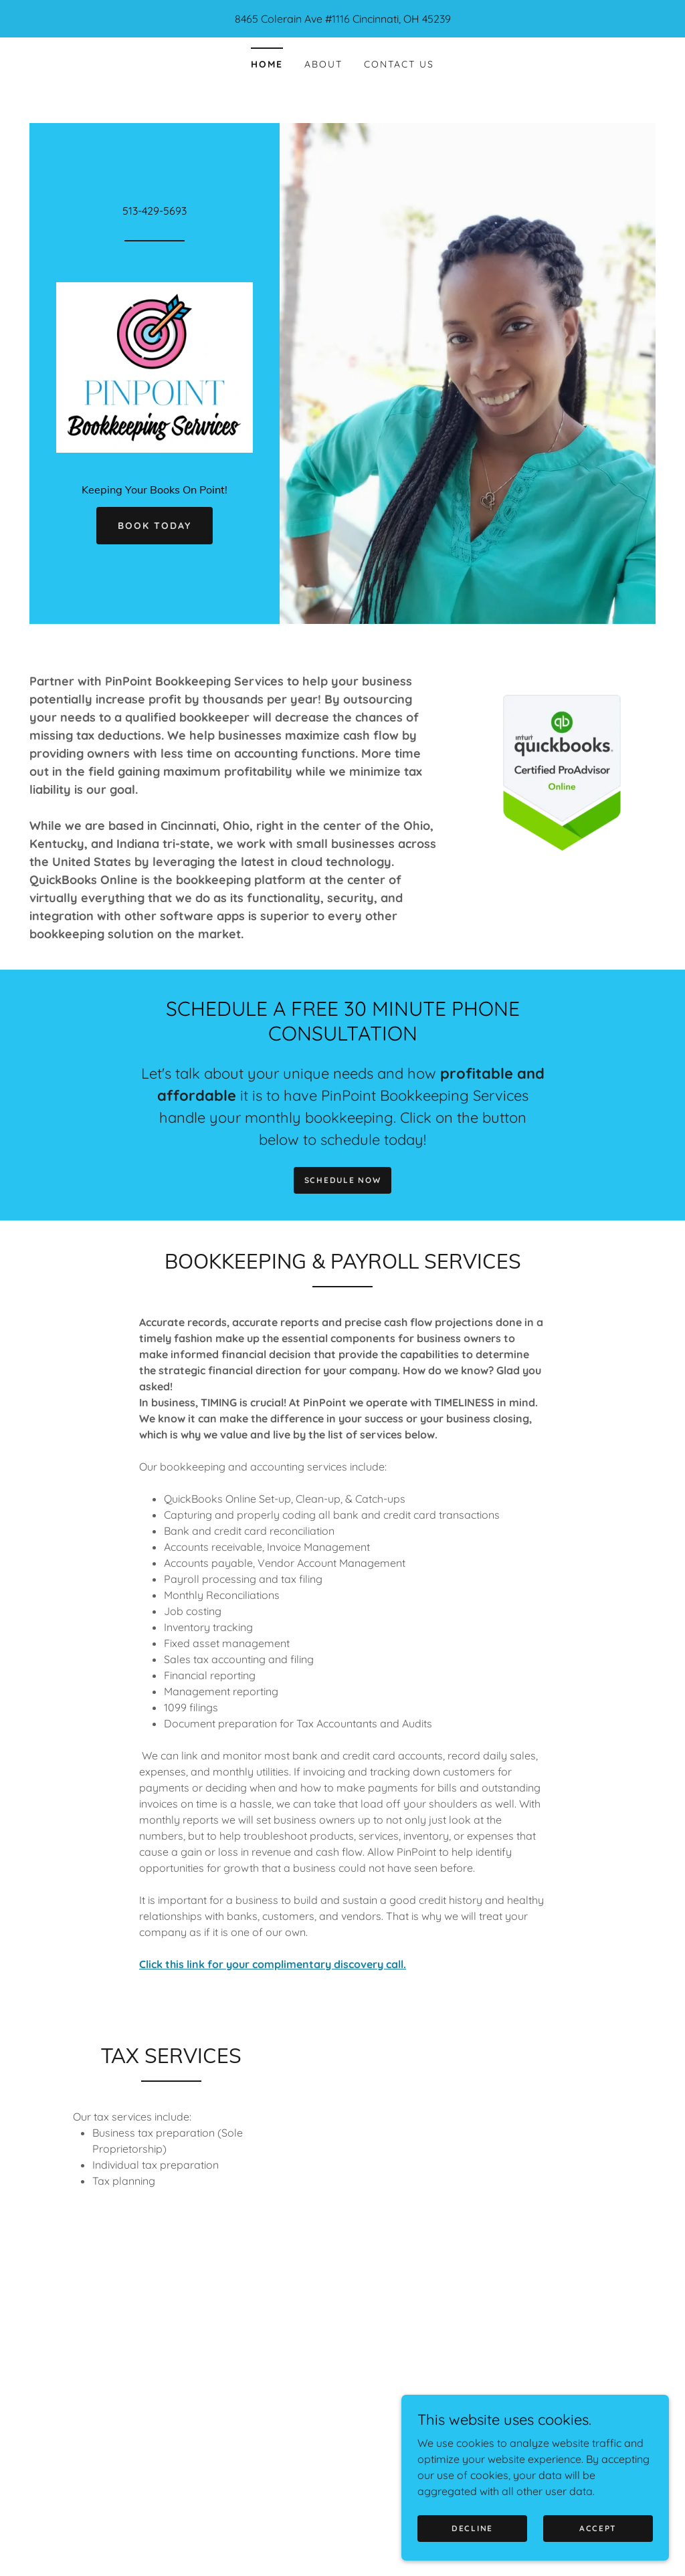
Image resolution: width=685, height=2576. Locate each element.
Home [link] (267, 64)
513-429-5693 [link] (154, 210)
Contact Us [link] (399, 64)
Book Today (154, 526)
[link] (154, 365)
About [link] (323, 64)
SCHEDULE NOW (342, 1180)
